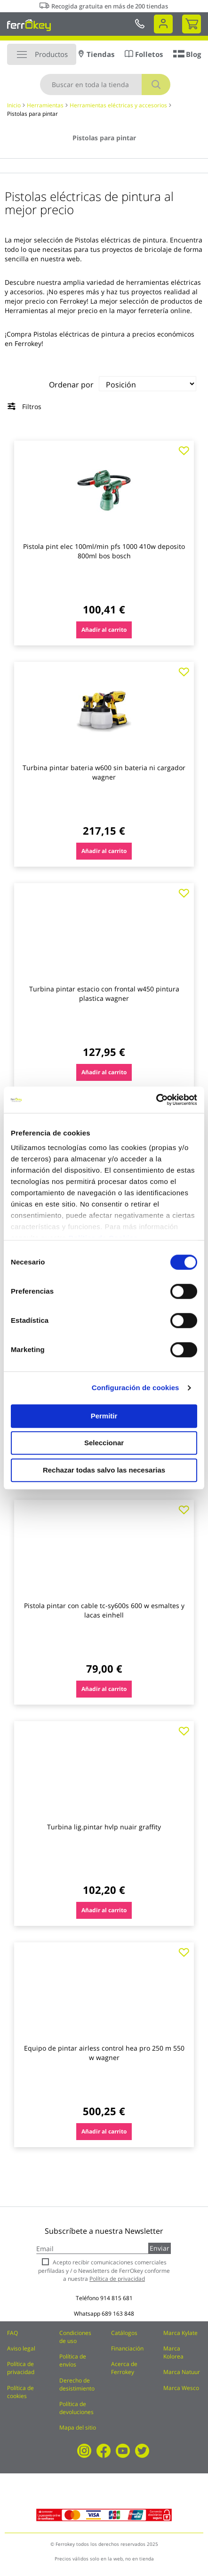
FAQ (12, 2333)
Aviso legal (21, 2348)
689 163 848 (118, 2314)
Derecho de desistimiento (77, 2384)
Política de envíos (72, 2360)
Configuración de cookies (135, 1388)
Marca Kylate (180, 2333)
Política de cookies (20, 2392)
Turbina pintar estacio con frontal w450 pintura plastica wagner (104, 993)
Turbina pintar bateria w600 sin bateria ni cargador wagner (104, 772)
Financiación (127, 2348)
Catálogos (124, 2333)
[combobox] (105, 84)
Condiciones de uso (75, 2337)
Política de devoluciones (76, 2408)
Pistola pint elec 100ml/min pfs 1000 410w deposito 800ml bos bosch (104, 551)
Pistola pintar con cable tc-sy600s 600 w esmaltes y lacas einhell (104, 1610)
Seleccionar (104, 1443)
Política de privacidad (20, 2368)
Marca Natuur (181, 2372)
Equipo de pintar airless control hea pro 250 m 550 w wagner (104, 2053)
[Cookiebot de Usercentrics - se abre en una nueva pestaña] (156, 1100)
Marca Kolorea (173, 2352)
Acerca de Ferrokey (124, 2368)
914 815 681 (116, 2298)
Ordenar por (71, 384)
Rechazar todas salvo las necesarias (104, 1470)
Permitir (104, 1416)
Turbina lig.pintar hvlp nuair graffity (104, 1826)
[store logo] (29, 25)
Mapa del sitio (77, 2427)
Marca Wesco (181, 2388)
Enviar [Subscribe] (159, 2248)
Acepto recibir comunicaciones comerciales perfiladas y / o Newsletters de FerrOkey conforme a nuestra (104, 2270)
